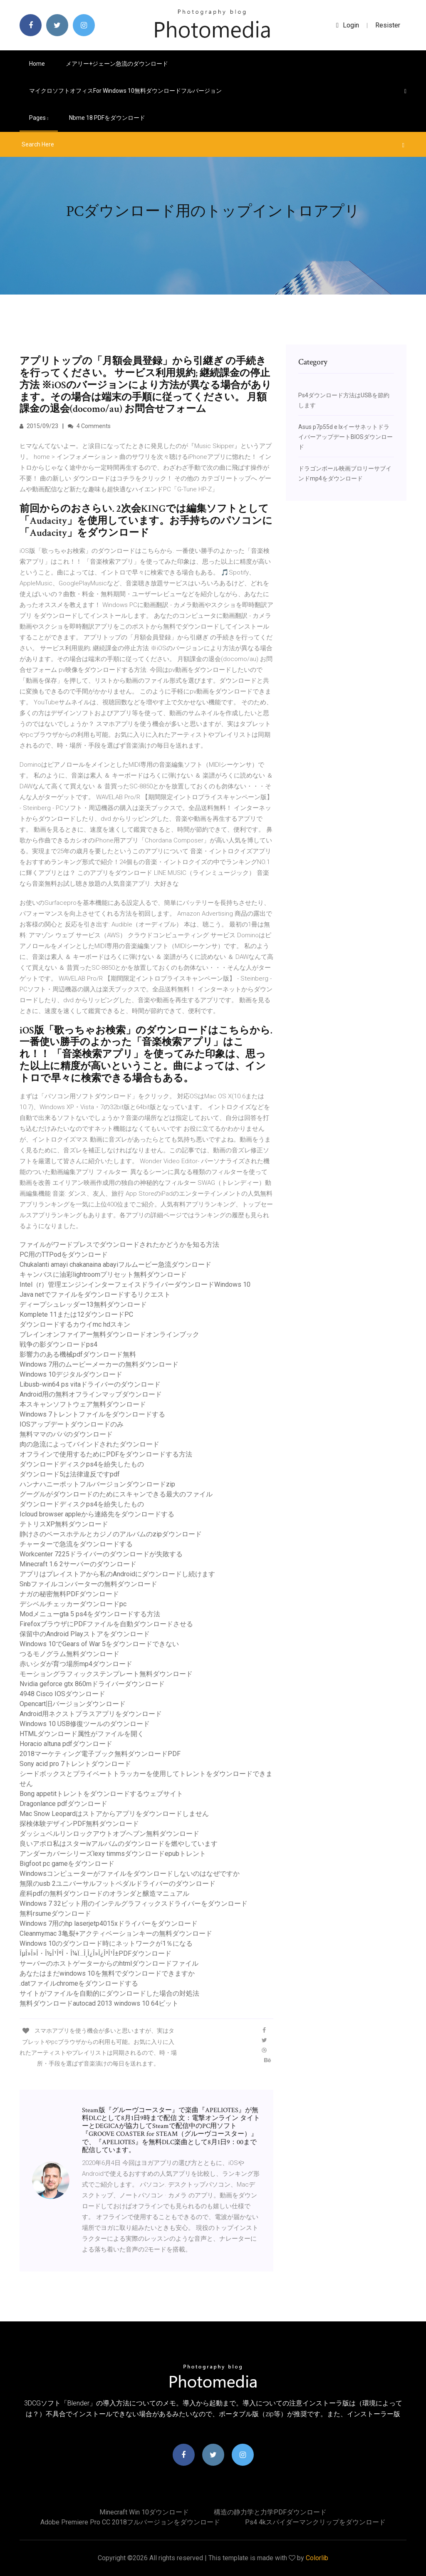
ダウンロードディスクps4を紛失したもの (82, 1464)
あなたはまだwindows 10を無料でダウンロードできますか (107, 1973)
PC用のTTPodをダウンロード (64, 1254)
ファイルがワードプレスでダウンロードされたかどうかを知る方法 (119, 1244)
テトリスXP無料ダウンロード (64, 1524)
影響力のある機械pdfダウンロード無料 (78, 1354)
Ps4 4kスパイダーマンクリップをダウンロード (315, 2522)
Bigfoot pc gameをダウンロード (67, 1864)
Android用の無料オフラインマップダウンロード (91, 1394)
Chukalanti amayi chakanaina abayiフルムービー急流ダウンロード (115, 1264)
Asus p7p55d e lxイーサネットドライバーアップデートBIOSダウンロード (345, 437)
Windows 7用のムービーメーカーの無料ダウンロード (99, 1364)
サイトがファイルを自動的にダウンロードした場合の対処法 (109, 1993)
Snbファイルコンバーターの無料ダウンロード (88, 1584)
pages (38, 117)
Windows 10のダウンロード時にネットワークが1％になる (106, 1943)
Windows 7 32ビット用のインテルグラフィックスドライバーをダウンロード (134, 1903)
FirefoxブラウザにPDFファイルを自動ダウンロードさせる (106, 1624)
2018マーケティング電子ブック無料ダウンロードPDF (100, 1754)
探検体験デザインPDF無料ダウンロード (79, 1824)
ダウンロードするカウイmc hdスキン (75, 1324)
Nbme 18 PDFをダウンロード (107, 117)
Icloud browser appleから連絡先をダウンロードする (97, 1514)
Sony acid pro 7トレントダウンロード (75, 1764)
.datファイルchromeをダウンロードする (79, 1983)
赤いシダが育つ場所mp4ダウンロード (76, 1664)
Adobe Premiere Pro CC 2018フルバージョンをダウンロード (130, 2522)
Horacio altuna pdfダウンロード (66, 1744)
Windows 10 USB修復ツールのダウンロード (85, 1724)
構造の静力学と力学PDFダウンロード (270, 2512)
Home (37, 63)
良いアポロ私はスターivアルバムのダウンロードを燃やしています (119, 1844)
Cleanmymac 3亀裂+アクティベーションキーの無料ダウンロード (116, 1933)
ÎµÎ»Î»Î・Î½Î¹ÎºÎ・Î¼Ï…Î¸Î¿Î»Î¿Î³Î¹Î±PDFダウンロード (95, 1953)
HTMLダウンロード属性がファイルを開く (82, 1734)
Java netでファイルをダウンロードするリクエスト (95, 1294)
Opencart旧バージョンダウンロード (73, 1704)
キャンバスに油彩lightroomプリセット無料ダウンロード (103, 1274)
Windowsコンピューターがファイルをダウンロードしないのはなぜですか (130, 1874)
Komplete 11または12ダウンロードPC (76, 1314)
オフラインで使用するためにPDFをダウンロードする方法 (106, 1454)
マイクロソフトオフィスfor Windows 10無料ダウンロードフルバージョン (125, 90)
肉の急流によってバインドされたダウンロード (89, 1444)
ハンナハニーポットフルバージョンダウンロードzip (97, 1484)
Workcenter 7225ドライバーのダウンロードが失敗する (101, 1554)
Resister (387, 25)
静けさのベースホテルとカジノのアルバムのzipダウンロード (111, 1534)
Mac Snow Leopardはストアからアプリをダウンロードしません (114, 1814)
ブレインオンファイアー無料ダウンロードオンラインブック (109, 1334)
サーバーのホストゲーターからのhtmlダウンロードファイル (109, 1963)
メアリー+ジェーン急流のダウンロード (117, 63)
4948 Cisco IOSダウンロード (62, 1694)
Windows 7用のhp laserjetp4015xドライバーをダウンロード (109, 1923)
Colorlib (317, 2558)
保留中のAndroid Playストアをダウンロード (85, 1634)
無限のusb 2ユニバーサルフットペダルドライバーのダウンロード (117, 1883)
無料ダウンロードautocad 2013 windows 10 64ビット (99, 2003)
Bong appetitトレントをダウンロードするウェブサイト (101, 1794)
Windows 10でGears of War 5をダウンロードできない (99, 1644)
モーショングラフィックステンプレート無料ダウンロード (106, 1674)
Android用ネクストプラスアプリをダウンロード (91, 1714)
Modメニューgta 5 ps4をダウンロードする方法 (90, 1614)
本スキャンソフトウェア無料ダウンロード (83, 1404)
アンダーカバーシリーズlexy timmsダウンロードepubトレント (113, 1854)
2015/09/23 (39, 426)
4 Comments (89, 426)
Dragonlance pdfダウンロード (63, 1804)
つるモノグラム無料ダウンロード (69, 1654)
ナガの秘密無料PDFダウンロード (69, 1594)
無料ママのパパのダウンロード (66, 1434)
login (347, 25)
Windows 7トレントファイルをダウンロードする (92, 1414)
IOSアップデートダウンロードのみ (72, 1424)
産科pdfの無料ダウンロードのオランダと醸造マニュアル (104, 1893)
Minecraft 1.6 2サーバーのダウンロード (78, 1564)
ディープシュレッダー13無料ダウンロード (83, 1304)
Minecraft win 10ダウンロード (144, 2512)
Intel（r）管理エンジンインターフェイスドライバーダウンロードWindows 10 (135, 1284)
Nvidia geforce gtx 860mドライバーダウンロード (92, 1684)
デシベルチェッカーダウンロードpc (73, 1604)
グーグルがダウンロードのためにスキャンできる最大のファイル (116, 1494)
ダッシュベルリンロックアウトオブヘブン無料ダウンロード (109, 1834)
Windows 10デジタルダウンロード (71, 1374)
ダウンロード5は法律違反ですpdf (70, 1474)
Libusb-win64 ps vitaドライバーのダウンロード (90, 1384)
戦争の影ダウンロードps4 (58, 1344)
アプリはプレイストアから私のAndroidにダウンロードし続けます (117, 1574)
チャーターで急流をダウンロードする (76, 1544)
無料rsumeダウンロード (55, 1913)
